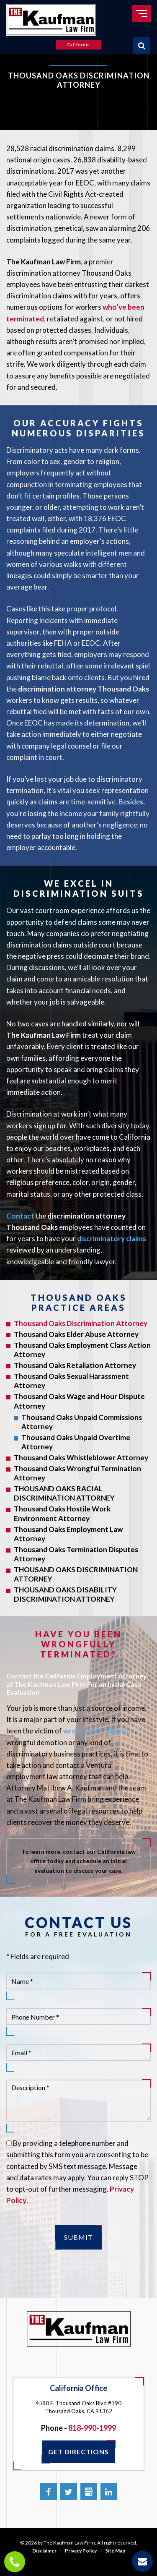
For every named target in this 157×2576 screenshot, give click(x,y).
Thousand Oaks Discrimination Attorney (80, 1323)
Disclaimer (44, 2550)
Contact (20, 1215)
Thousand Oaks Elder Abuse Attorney (76, 1334)
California (78, 44)
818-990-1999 (92, 2427)
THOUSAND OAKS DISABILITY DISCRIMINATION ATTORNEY (65, 1594)
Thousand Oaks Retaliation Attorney (75, 1365)
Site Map (115, 2550)
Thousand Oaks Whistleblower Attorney (81, 1457)
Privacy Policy (81, 2550)
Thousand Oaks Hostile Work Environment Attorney (62, 1513)
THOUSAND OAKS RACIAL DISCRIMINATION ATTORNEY (64, 1493)
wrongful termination (99, 1730)
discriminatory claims (111, 1238)
